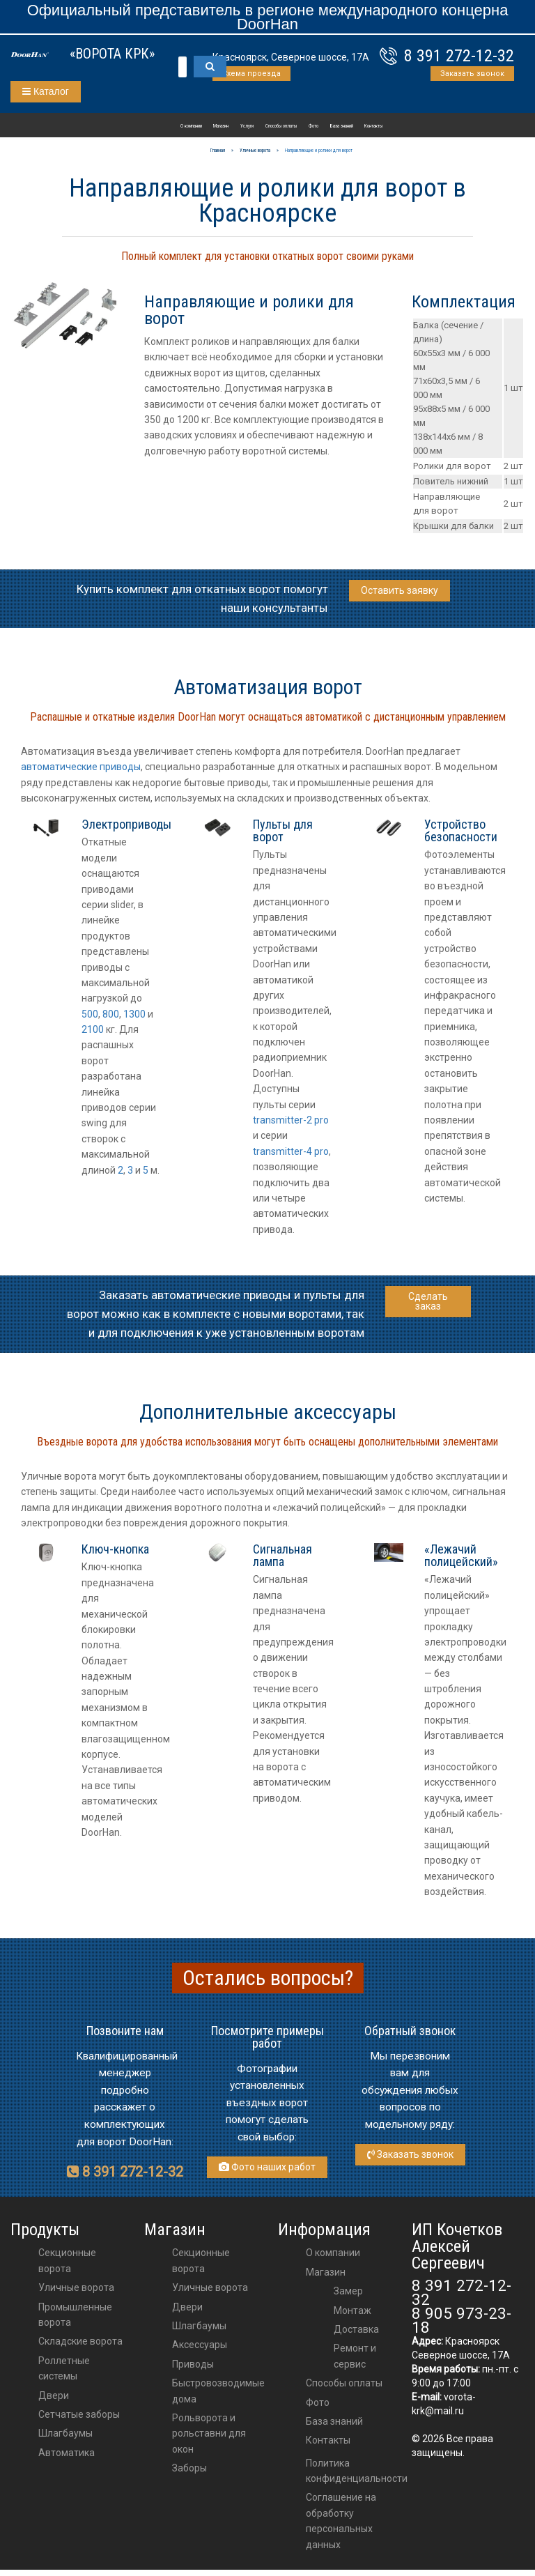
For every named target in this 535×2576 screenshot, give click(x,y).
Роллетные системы (64, 2368)
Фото (313, 126)
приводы (193, 2364)
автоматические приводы (81, 766)
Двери (53, 2395)
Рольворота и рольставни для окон (209, 2433)
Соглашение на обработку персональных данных (341, 2521)
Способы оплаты (281, 126)
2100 (93, 1029)
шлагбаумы (199, 2325)
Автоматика (66, 2452)
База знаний (341, 126)
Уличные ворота (76, 2287)
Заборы (189, 2468)
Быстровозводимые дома (218, 2390)
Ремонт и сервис (355, 2356)
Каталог (45, 91)
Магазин (220, 126)
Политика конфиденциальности (357, 2471)
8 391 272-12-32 (459, 56)
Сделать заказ (428, 1301)
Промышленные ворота (75, 2314)
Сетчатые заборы (79, 2414)
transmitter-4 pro (291, 1151)
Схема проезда (251, 73)
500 (90, 1014)
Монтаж (352, 2310)
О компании (191, 126)
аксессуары (199, 2344)
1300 (134, 1014)
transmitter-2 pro (291, 1120)
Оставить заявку (399, 590)
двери (187, 2307)
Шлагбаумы (65, 2433)
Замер (348, 2291)
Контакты (373, 126)
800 (110, 1014)
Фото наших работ (267, 2166)
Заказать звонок (472, 73)
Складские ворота (80, 2341)
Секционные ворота (67, 2260)
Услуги (247, 126)
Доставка (356, 2329)
